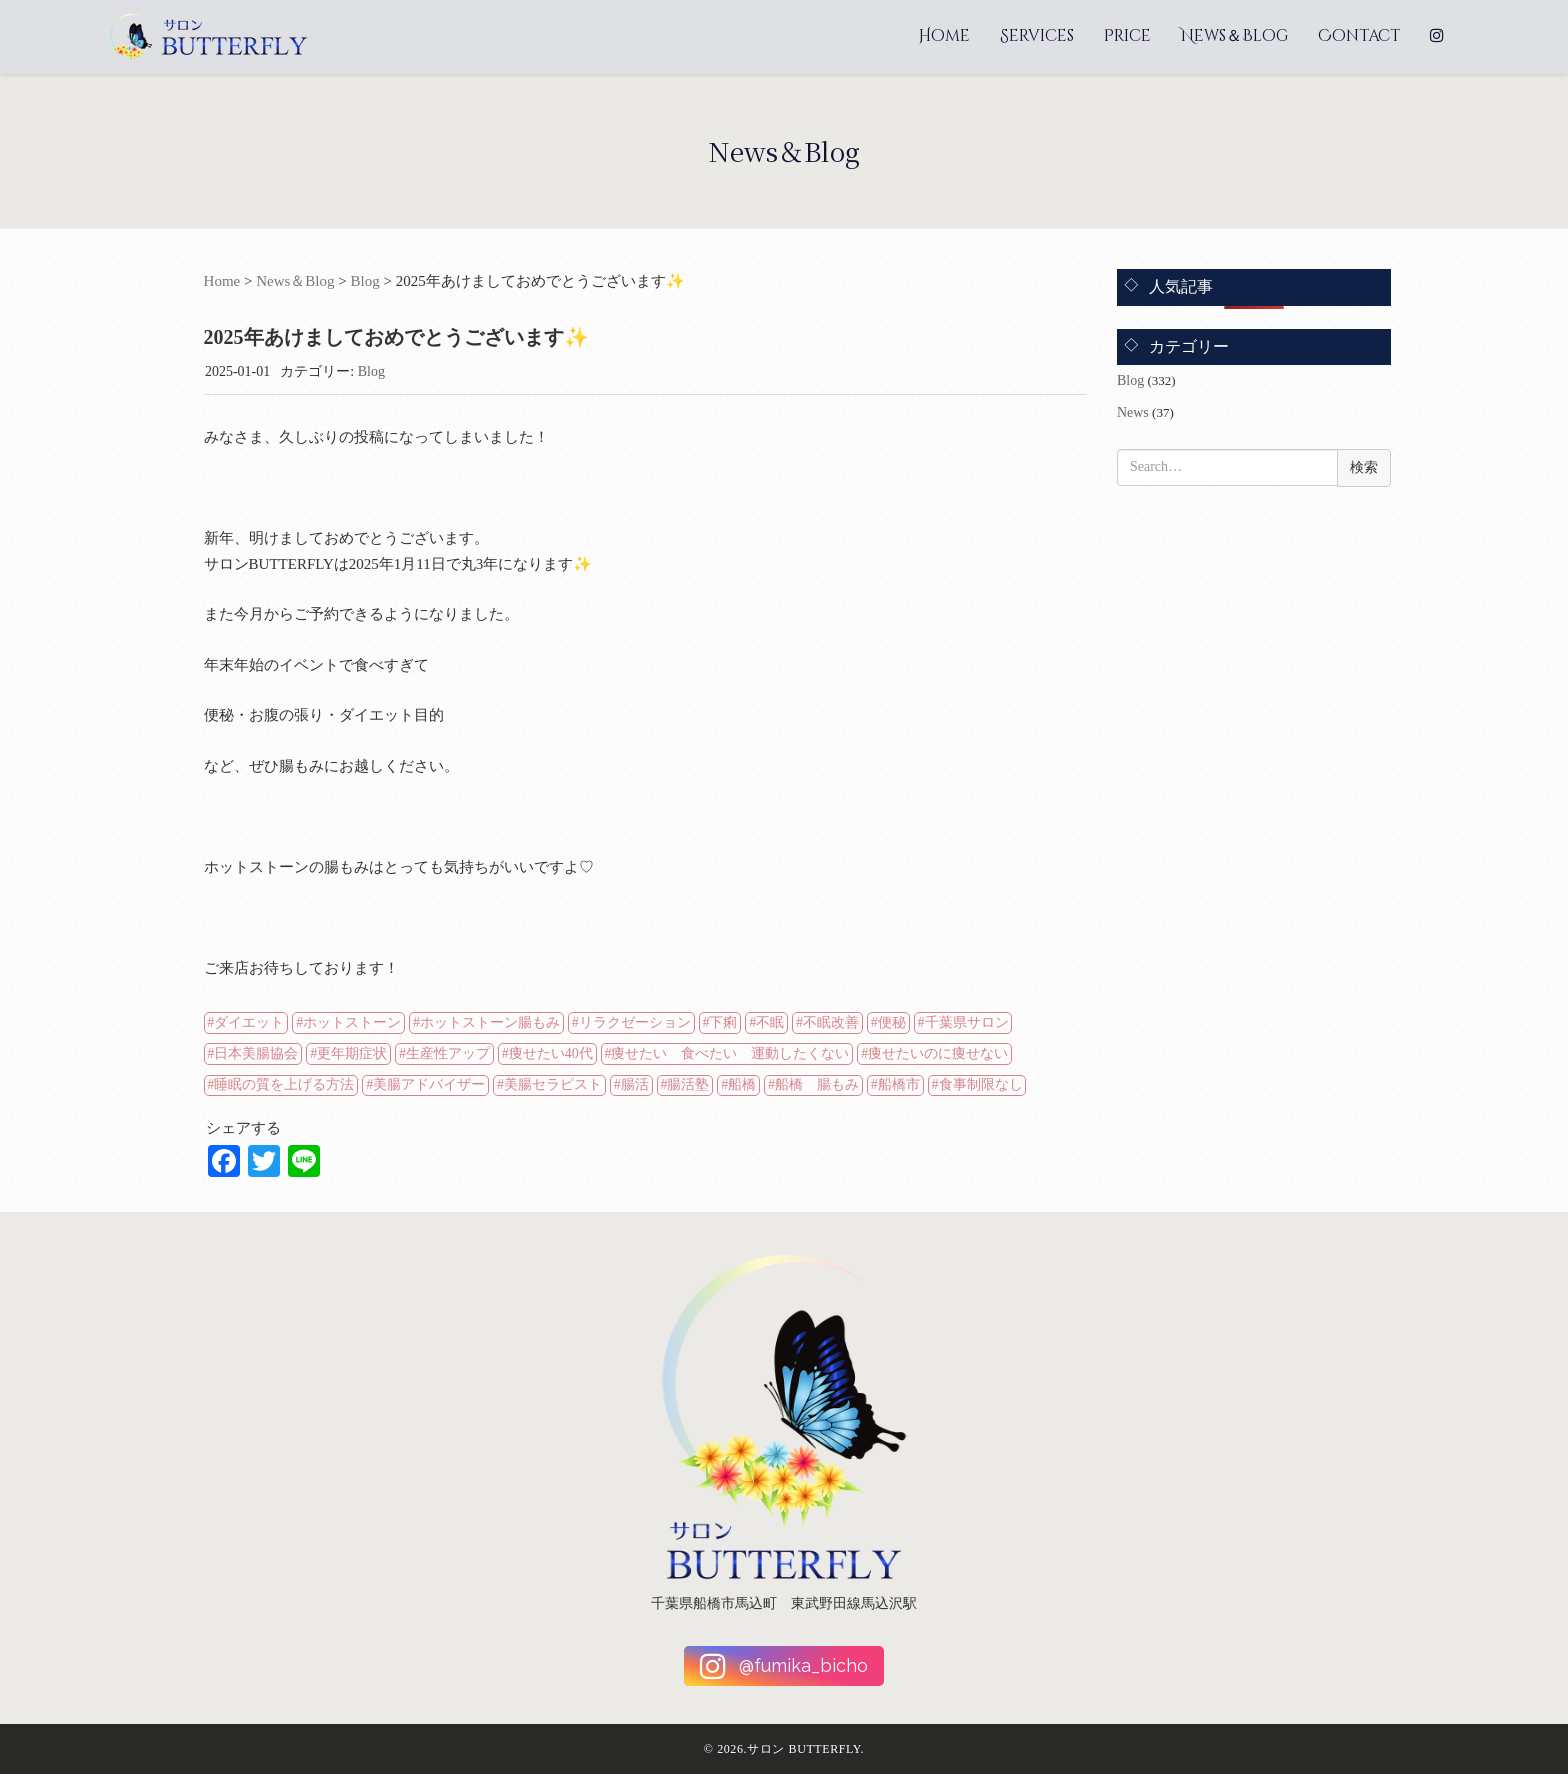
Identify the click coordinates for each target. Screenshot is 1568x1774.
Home (944, 36)
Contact (1359, 36)
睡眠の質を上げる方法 (284, 1084)
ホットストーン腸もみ (490, 1022)
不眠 (770, 1022)
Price (1127, 36)
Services (1037, 36)
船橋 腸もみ (817, 1084)
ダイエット (249, 1022)
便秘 (892, 1022)
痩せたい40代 (551, 1053)
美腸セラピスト (553, 1084)
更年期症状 (352, 1053)
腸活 (635, 1084)
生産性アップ (448, 1053)
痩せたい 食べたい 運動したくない (730, 1053)
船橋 (742, 1084)
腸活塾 (688, 1084)
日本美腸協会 (256, 1053)
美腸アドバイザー (429, 1084)
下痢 (723, 1022)
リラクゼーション (635, 1022)
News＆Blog (1234, 36)
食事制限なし (981, 1084)
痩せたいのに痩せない (938, 1053)
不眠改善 (831, 1022)
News (1133, 412)
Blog (365, 281)
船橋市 (899, 1084)
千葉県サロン (967, 1022)
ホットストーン (352, 1022)
